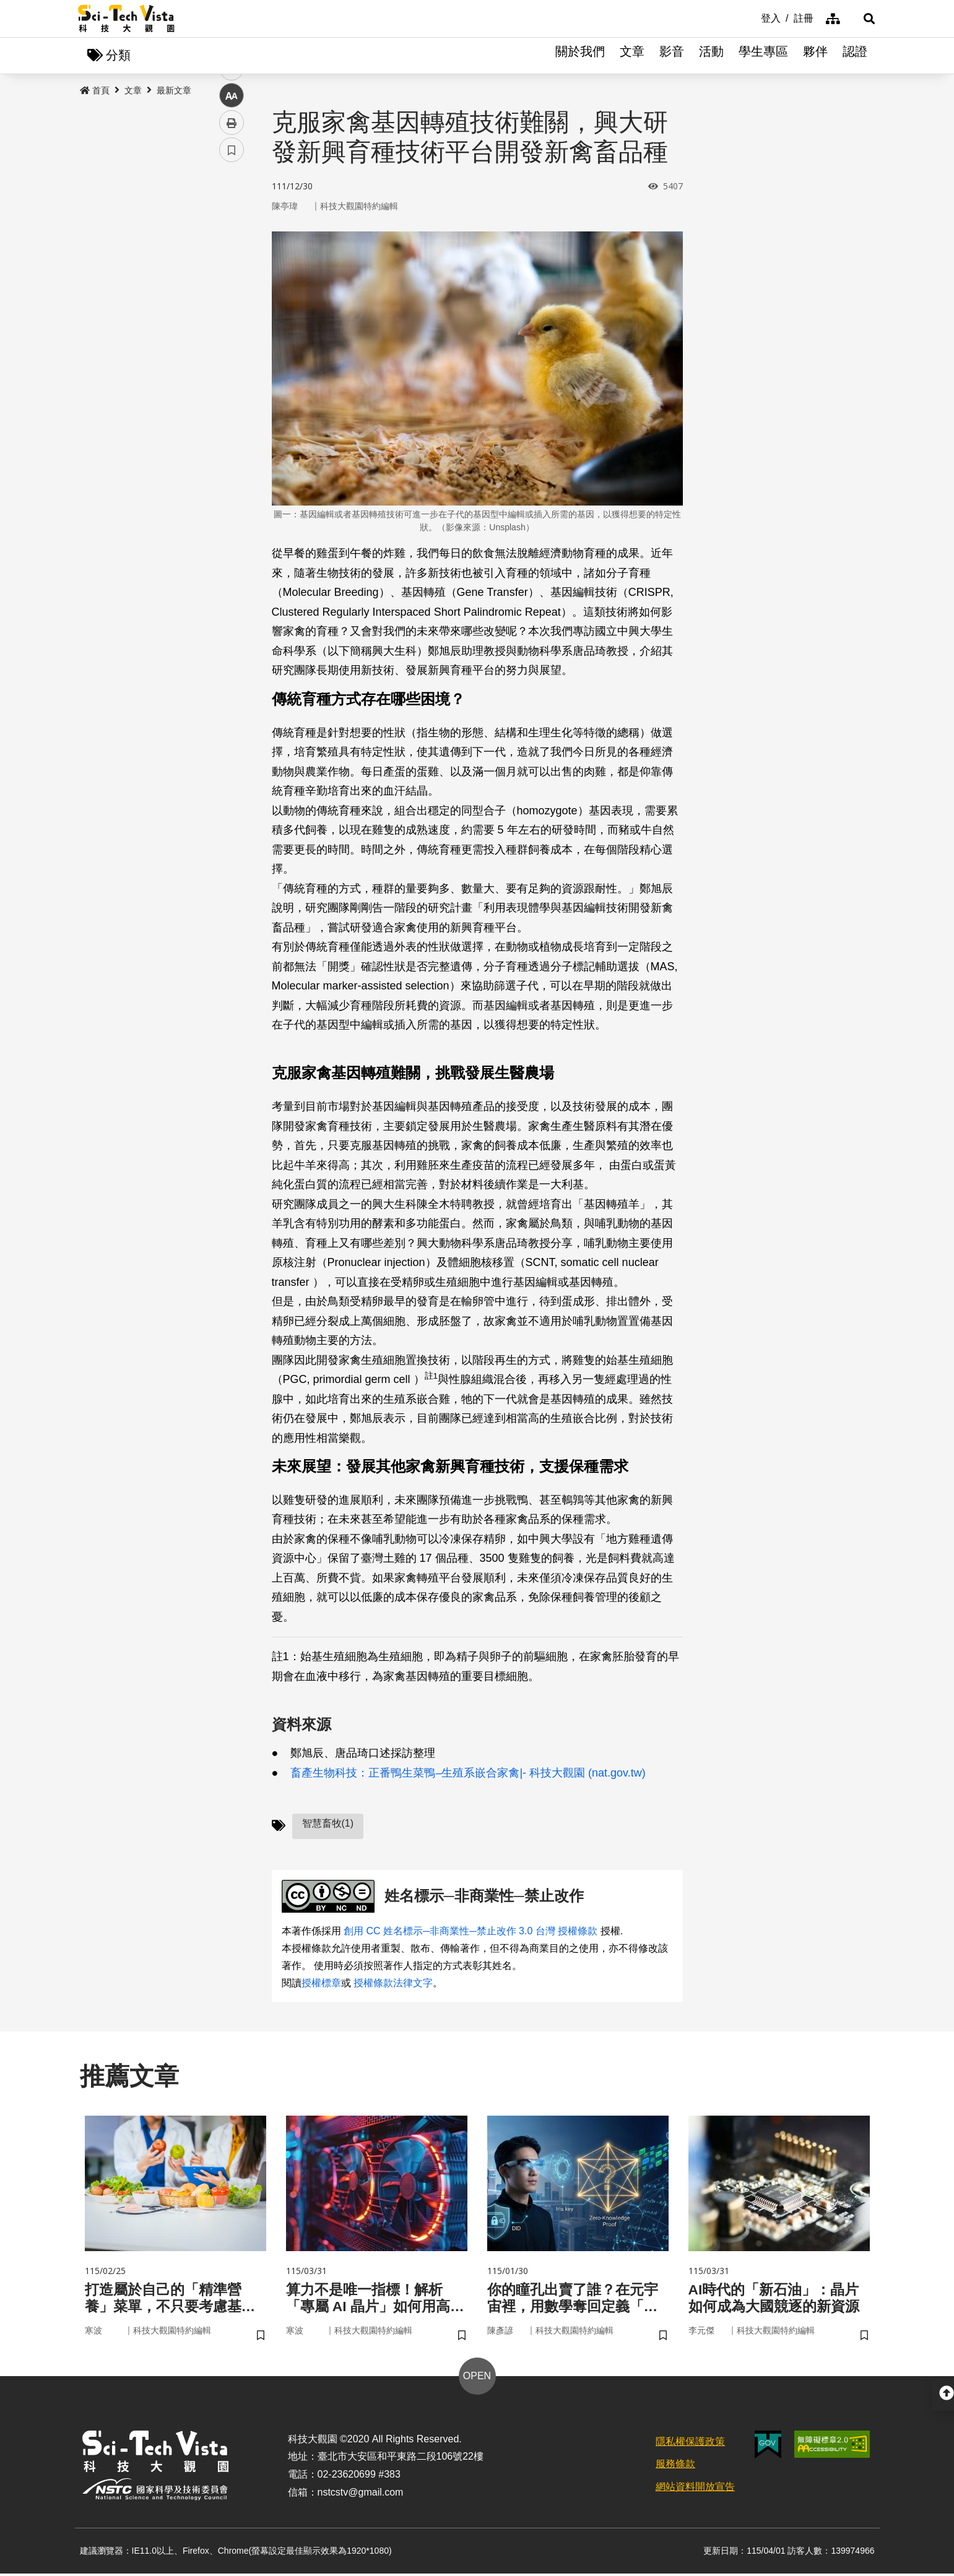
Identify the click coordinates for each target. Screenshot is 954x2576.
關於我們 (580, 55)
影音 (671, 55)
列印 (231, 345)
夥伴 (815, 55)
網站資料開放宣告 (695, 2489)
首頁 (95, 91)
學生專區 (763, 55)
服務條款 (675, 2467)
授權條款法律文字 (393, 1983)
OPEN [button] (477, 2378)
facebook (232, 236)
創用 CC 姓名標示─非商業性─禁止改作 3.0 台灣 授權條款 (470, 1931)
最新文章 (174, 91)
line (227, 291)
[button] (861, 18)
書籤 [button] (231, 372)
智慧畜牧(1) (328, 1824)
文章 (632, 55)
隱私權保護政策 (690, 2444)
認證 (855, 55)
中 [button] (231, 318)
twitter (232, 264)
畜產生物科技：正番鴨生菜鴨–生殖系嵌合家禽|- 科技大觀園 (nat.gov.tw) (467, 1773)
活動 (711, 55)
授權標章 (321, 1983)
